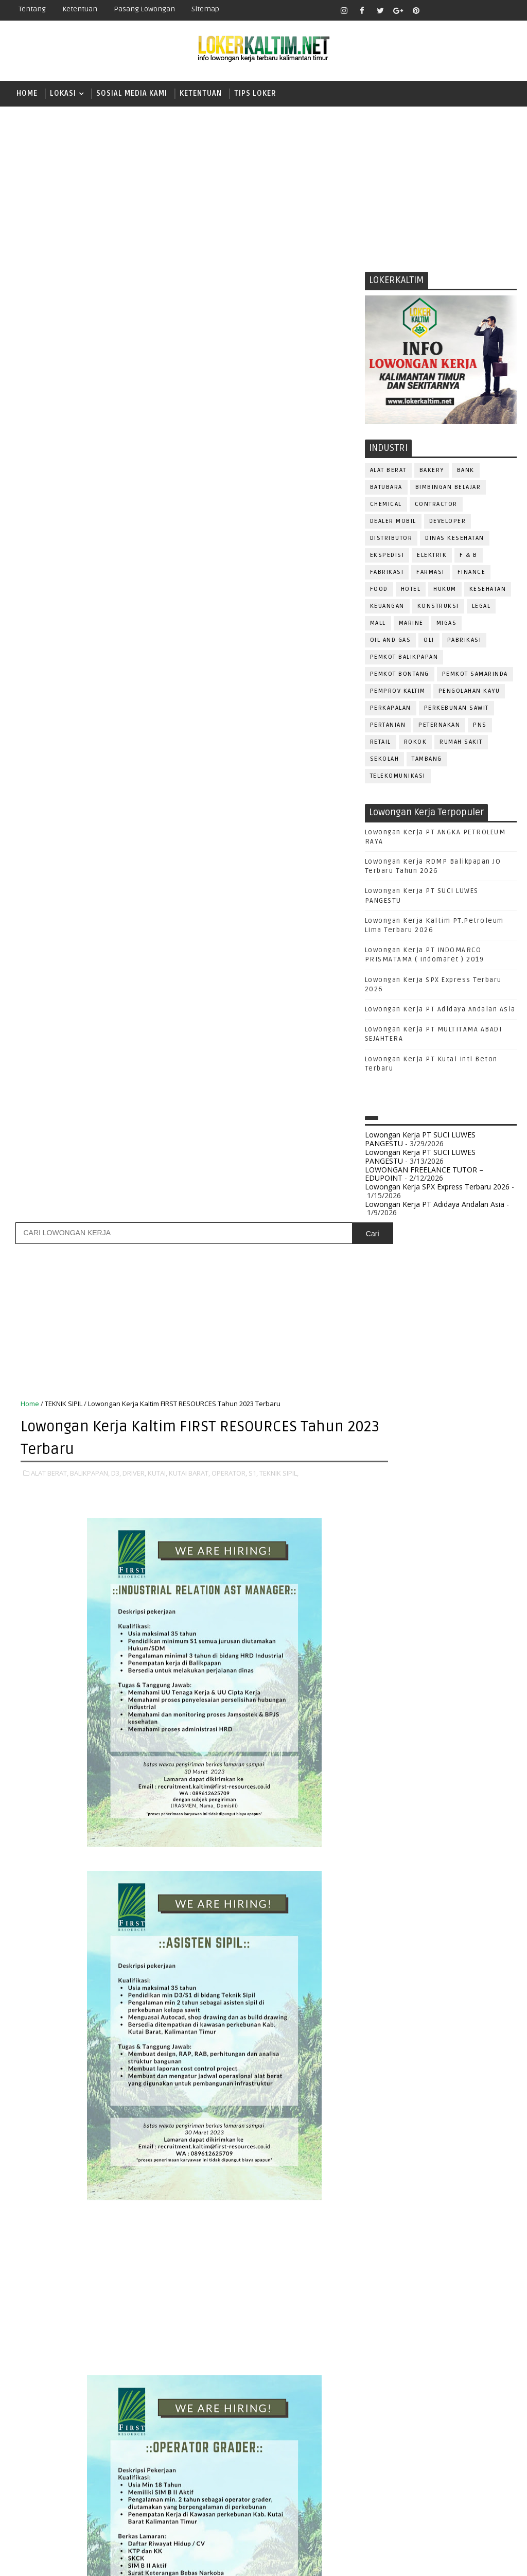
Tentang (32, 9)
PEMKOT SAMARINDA (475, 676)
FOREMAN (485, 1668)
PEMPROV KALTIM (398, 693)
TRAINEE (478, 1888)
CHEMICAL (386, 506)
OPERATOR (387, 1736)
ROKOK (415, 744)
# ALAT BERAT (65, 2172)
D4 (380, 1419)
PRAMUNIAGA (391, 1770)
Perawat (439, 1804)
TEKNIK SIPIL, (278, 518)
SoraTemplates (74, 2560)
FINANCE (472, 574)
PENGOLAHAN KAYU (469, 693)
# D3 (158, 2172)
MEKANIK (434, 1719)
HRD (460, 1685)
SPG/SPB (385, 1872)
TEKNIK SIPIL (63, 449)
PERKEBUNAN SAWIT (456, 710)
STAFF (422, 1872)
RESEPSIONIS (392, 1838)
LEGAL (481, 608)
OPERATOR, (229, 518)
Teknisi (383, 1905)
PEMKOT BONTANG (399, 676)
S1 (379, 1472)
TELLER (381, 1888)
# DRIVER (189, 2172)
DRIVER (472, 1651)
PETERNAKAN (439, 727)
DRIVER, (134, 518)
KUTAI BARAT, (189, 518)
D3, (116, 518)
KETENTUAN (201, 93)
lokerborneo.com (361, 2560)
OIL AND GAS (390, 642)
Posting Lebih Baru (54, 2295)
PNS (480, 727)
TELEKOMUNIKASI (398, 778)
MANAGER (468, 1702)
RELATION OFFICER (400, 1821)
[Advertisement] (263, 186)
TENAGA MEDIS (428, 1888)
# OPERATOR (322, 2172)
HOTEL (411, 591)
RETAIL (380, 744)
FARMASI (430, 574)
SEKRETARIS (482, 1855)
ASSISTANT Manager (404, 1617)
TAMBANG (427, 761)
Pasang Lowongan (144, 9)
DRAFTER (433, 1651)
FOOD (379, 591)
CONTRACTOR (436, 506)
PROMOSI (385, 1787)
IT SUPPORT (389, 1702)
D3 (380, 1401)
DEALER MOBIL (393, 523)
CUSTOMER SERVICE (402, 1634)
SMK (383, 1508)
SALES (437, 1838)
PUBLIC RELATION (441, 1787)
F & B (469, 557)
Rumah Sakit (461, 744)
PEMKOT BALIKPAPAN (404, 659)
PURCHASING (391, 1804)
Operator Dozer (399, 1753)
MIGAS (446, 625)
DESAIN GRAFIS (472, 1634)
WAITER (419, 1905)
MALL (378, 625)
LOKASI (63, 93)
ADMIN (380, 1600)
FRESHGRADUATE (407, 1436)
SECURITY (434, 1855)
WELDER (456, 1905)
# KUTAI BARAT (269, 2172)
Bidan (460, 1617)
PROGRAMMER (447, 1770)
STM (383, 1544)
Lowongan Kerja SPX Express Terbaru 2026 (437, 1189)
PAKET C (391, 1454)
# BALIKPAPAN (118, 2172)
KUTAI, (157, 518)
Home (27, 93)
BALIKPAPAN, (90, 518)
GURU (432, 1685)
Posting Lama (325, 2295)
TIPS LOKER (255, 93)
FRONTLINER (390, 1685)
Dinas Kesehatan (454, 540)
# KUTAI (225, 2172)
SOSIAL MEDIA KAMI (131, 93)
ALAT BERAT (388, 472)
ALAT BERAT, (49, 518)
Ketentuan (79, 9)
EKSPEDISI (387, 557)
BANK (466, 472)
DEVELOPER (447, 523)
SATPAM (472, 1838)
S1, (253, 518)
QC (471, 1804)
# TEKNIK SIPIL (55, 2183)
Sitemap (205, 9)
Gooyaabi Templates (192, 2560)
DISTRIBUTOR (391, 540)
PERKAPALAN (390, 710)
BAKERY (431, 472)
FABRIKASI (387, 574)
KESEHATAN (487, 591)
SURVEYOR (462, 1872)
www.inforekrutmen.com (406, 1970)
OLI (429, 642)
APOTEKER (469, 1600)
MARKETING (388, 1719)
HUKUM (444, 591)
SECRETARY (388, 1855)
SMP (383, 1526)
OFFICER (475, 1719)
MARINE (411, 625)
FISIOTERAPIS (435, 1668)
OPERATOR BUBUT (445, 1736)
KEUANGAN (387, 608)
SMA (383, 1490)
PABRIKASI (464, 642)
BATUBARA (386, 489)
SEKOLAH (384, 761)
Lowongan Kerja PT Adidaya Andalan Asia (440, 1011)
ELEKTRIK (432, 557)
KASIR (431, 1702)
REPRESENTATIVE (471, 1821)
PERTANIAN (388, 727)
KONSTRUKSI (438, 608)
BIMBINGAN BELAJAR (448, 489)
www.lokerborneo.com (403, 1961)
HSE (485, 1685)
